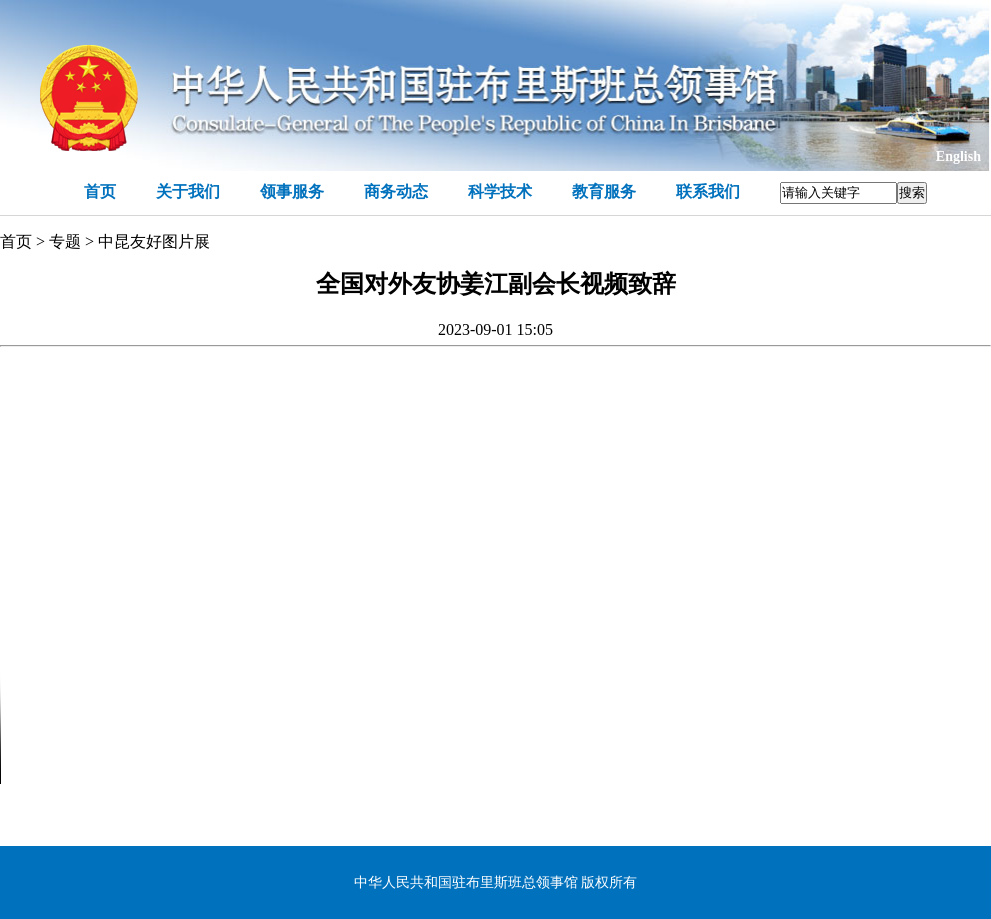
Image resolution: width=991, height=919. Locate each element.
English (958, 156)
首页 (100, 191)
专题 (65, 241)
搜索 (912, 192)
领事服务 (292, 191)
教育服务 (604, 191)
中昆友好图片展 (154, 241)
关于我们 (188, 191)
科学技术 (500, 191)
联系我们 (708, 191)
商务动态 (396, 191)
